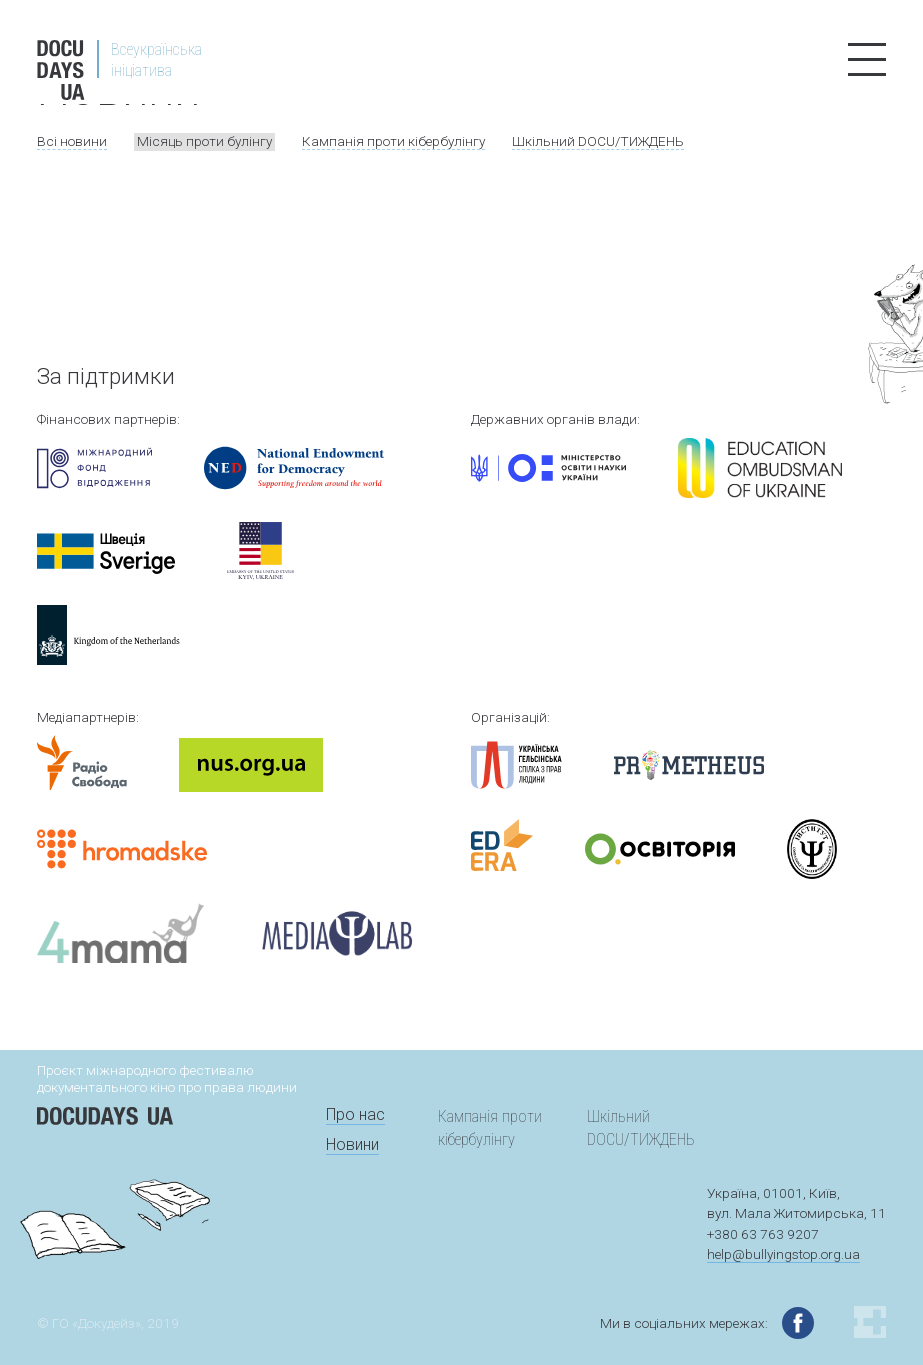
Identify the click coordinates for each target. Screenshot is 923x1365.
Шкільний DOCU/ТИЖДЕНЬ (598, 141)
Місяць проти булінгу (204, 141)
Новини (352, 1144)
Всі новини (72, 141)
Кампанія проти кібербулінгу (393, 141)
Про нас (355, 1114)
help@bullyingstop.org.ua (783, 1254)
